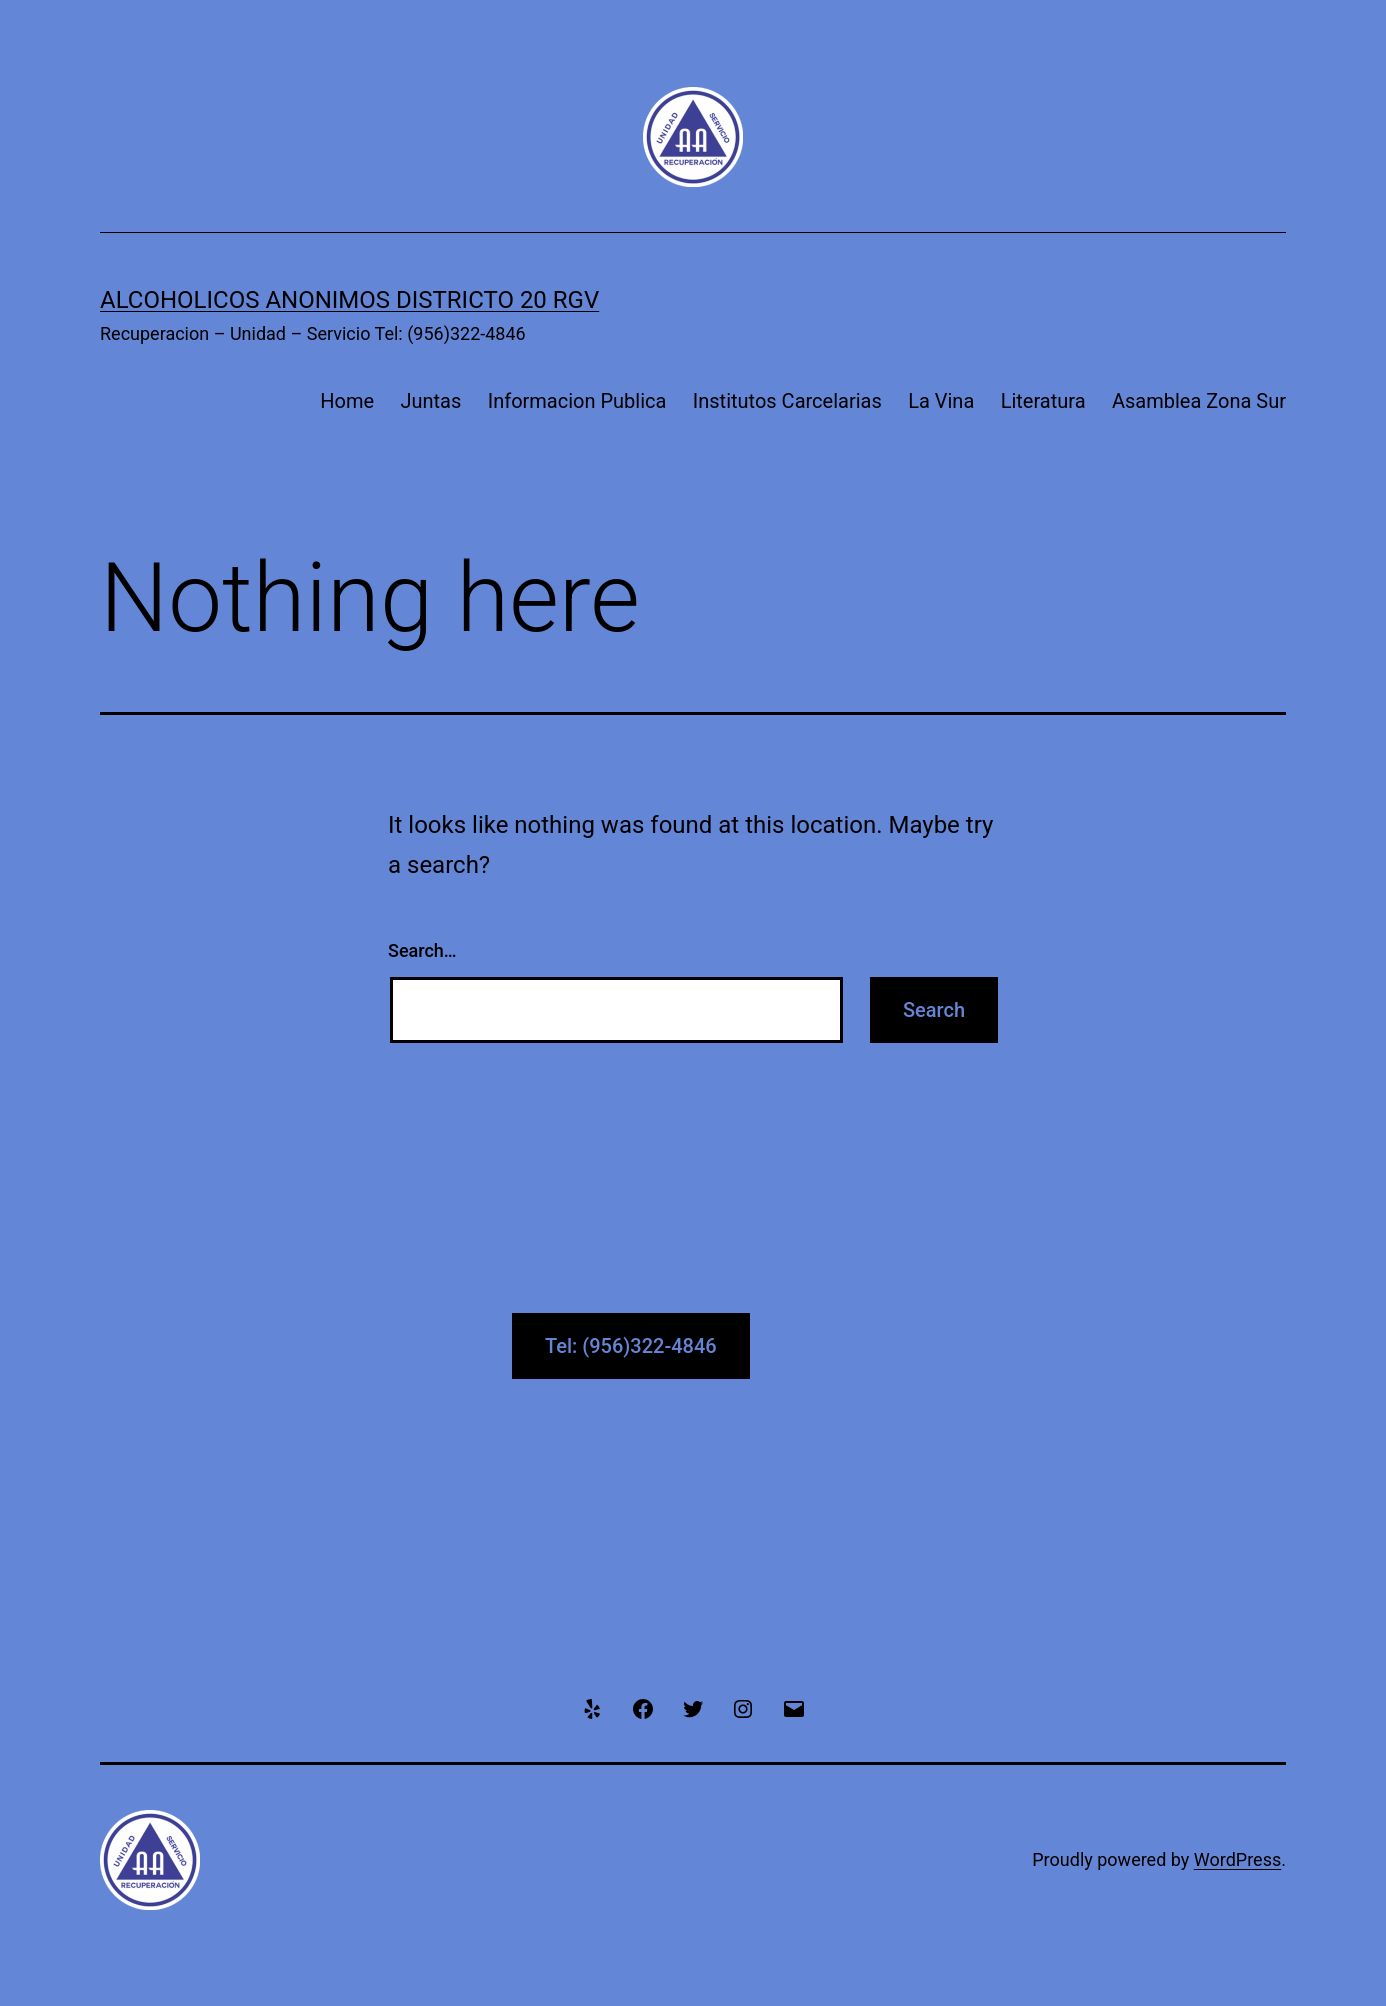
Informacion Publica (577, 401)
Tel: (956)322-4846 (631, 1346)
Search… (422, 950)
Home (347, 401)
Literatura (1043, 401)
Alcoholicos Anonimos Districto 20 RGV (349, 300)
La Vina (941, 401)
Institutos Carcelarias (787, 401)
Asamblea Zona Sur (1199, 401)
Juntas (430, 401)
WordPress (1237, 1859)
